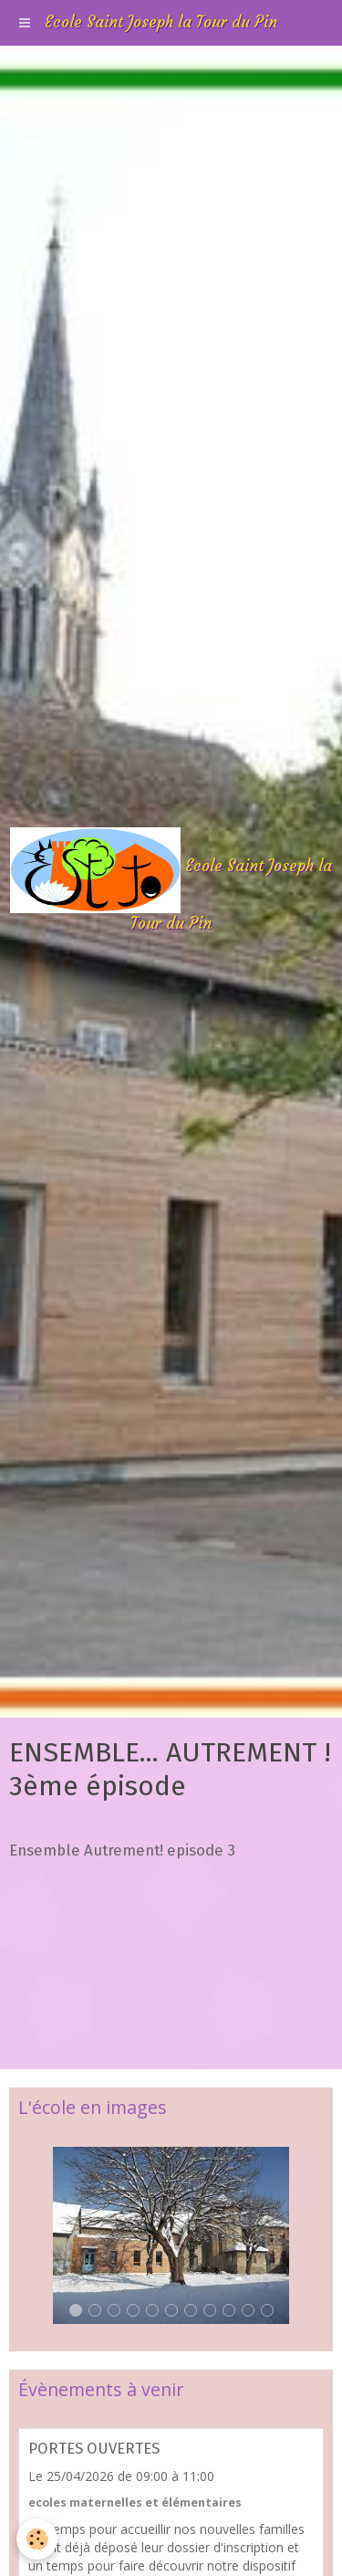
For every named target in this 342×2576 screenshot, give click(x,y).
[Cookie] (36, 2539)
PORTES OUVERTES (94, 2448)
